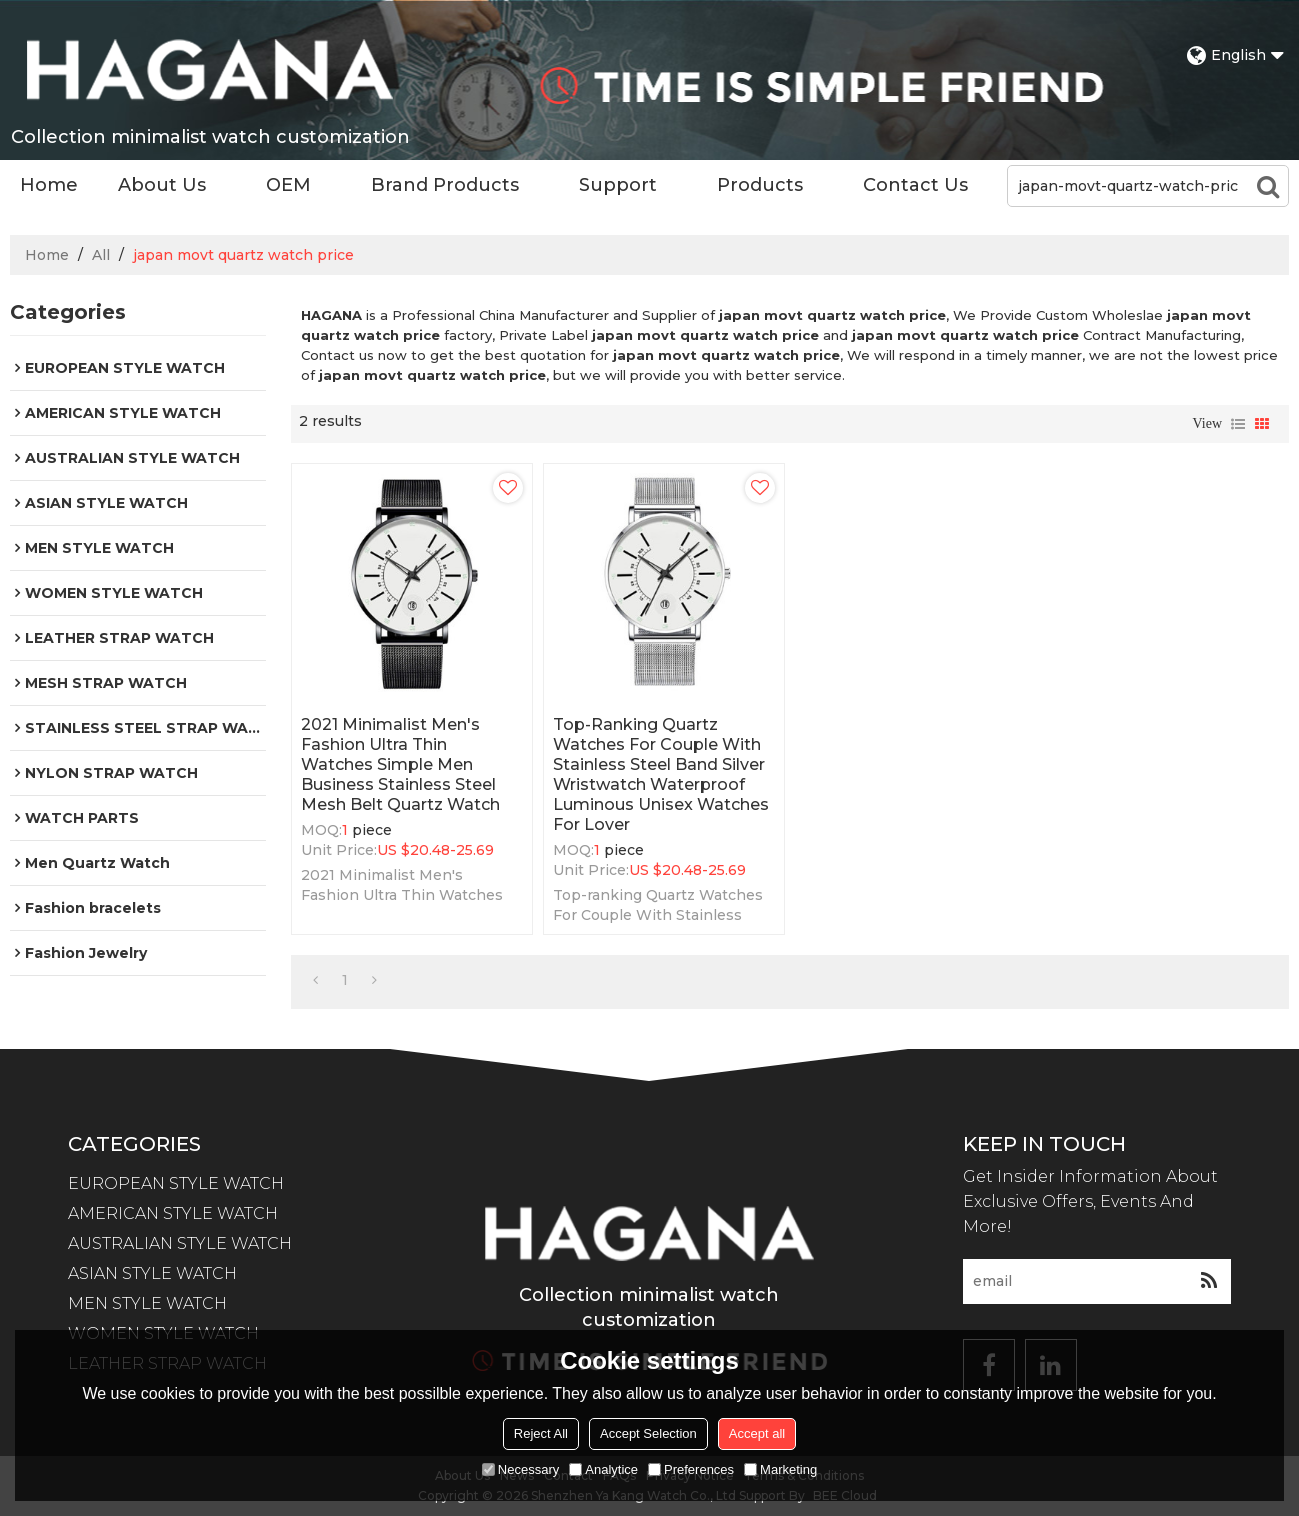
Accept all (757, 1433)
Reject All (541, 1433)
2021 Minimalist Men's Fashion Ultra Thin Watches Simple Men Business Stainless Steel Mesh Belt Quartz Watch (400, 764)
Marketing (780, 1469)
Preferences (691, 1469)
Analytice (603, 1469)
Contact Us (915, 185)
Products (760, 185)
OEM (288, 185)
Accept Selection (648, 1433)
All (101, 255)
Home (49, 185)
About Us (162, 185)
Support (618, 185)
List (1238, 424)
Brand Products (445, 185)
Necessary (520, 1469)
